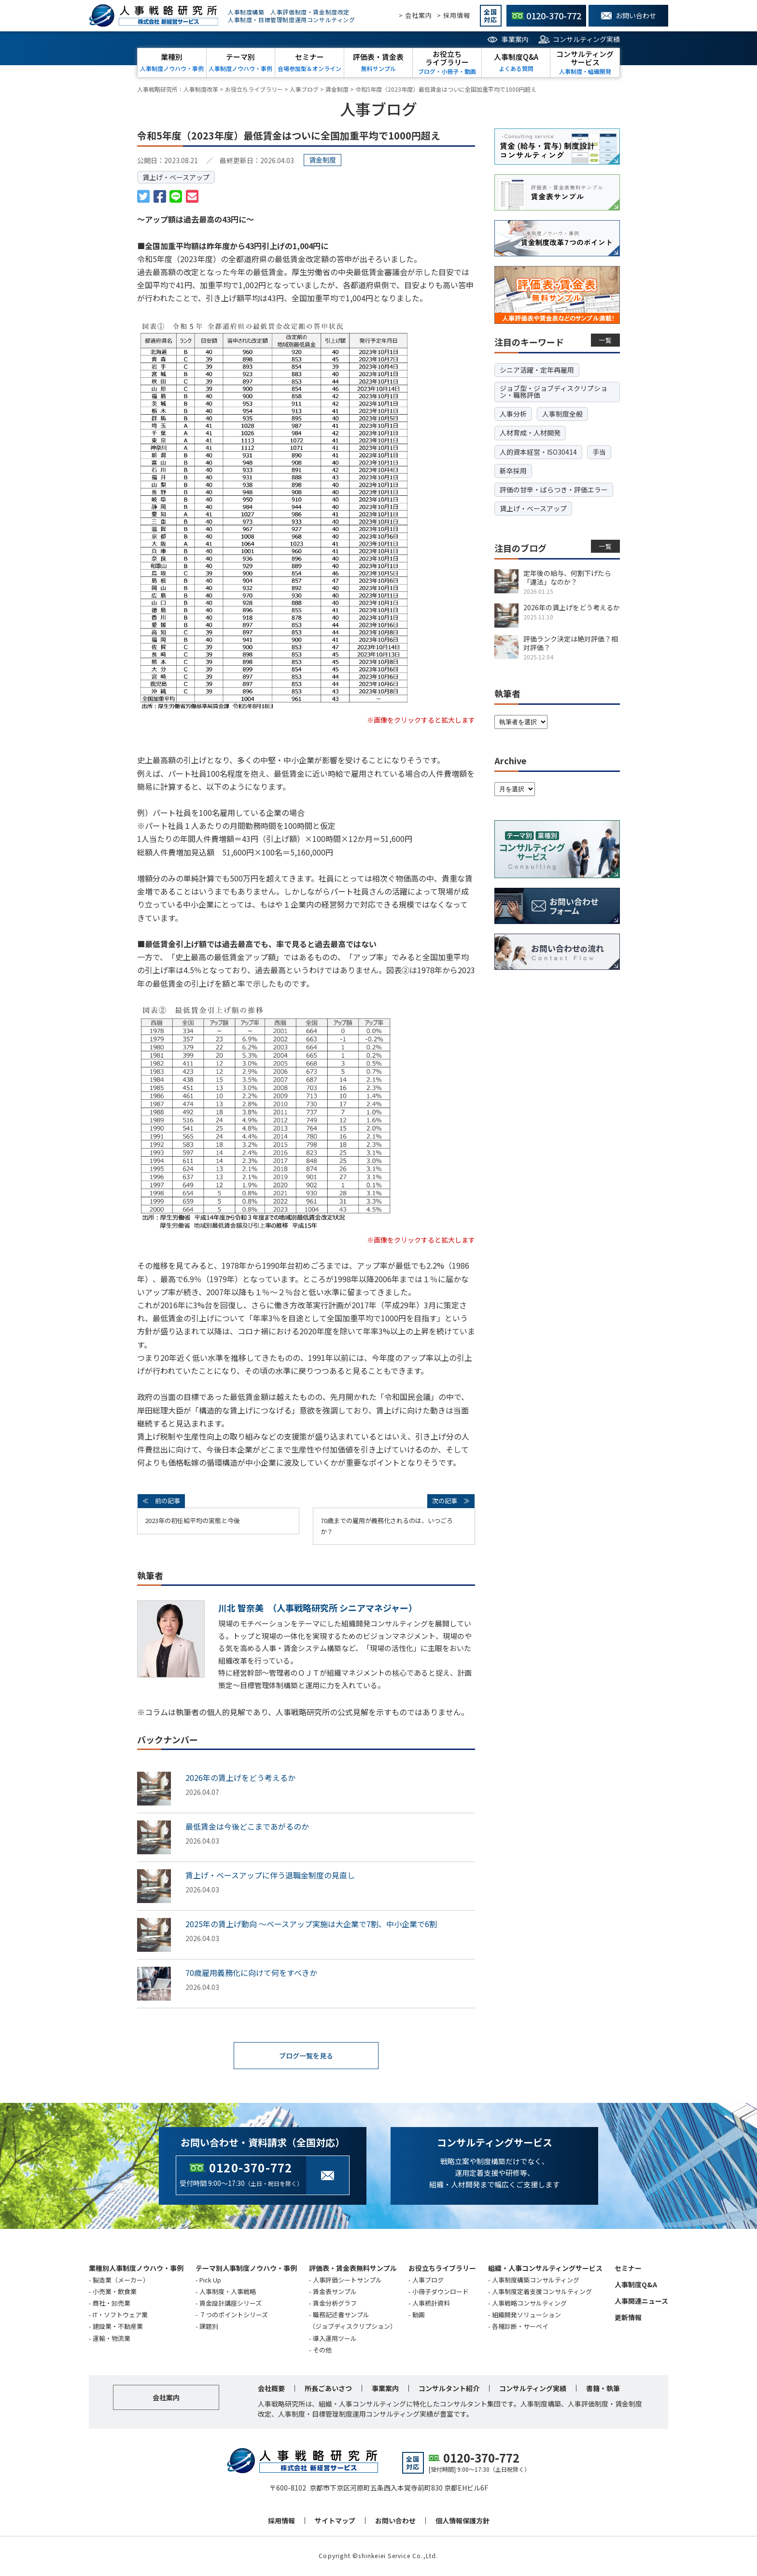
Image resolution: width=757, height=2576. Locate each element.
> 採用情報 (453, 15)
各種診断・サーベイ (520, 2327)
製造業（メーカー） (121, 2280)
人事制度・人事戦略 (227, 2292)
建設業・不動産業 (118, 2327)
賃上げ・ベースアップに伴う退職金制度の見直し (270, 1875)
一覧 (606, 340)
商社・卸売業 (111, 2304)
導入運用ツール (335, 2338)
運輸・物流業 (111, 2338)
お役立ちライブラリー (442, 2269)
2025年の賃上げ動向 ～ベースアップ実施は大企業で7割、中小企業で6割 (311, 1924)
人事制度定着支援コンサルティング (542, 2292)
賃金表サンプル (335, 2292)
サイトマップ (335, 2521)
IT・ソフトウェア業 (120, 2315)
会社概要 (271, 2389)
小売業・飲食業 (115, 2292)
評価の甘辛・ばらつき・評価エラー (554, 489)
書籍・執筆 (603, 2389)
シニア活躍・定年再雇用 (537, 370)
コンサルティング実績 (586, 39)
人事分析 (513, 414)
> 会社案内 (415, 15)
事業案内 (515, 39)
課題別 (208, 2327)
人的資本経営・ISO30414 (538, 452)
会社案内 (166, 2398)
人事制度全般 (562, 414)
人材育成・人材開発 (530, 432)
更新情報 (628, 2318)
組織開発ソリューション (526, 2315)
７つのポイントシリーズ (233, 2315)
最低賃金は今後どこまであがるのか (247, 1826)
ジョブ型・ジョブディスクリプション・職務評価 (553, 391)
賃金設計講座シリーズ (230, 2304)
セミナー (628, 2269)
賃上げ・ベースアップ (176, 177)
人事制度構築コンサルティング (535, 2280)
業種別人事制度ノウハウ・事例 (136, 2269)
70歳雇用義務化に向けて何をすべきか (251, 1972)
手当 (599, 452)
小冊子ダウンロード (440, 2292)
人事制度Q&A (636, 2285)
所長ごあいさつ (328, 2389)
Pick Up (210, 2280)
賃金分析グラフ (335, 2304)
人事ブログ (428, 2280)
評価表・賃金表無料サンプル (353, 2269)
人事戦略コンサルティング (529, 2304)
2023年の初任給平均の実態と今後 (192, 1520)
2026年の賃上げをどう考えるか (240, 1777)
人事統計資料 (431, 2304)
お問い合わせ (395, 2521)
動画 (418, 2315)
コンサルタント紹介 (449, 2389)
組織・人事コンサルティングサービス (545, 2269)
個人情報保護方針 (462, 2521)
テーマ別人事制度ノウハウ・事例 (246, 2269)
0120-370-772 (250, 2168)
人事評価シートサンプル (347, 2280)
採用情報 (281, 2521)
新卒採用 (513, 471)
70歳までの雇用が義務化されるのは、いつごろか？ (387, 1526)
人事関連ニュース (641, 2302)
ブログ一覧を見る (306, 2056)
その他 (322, 2350)
